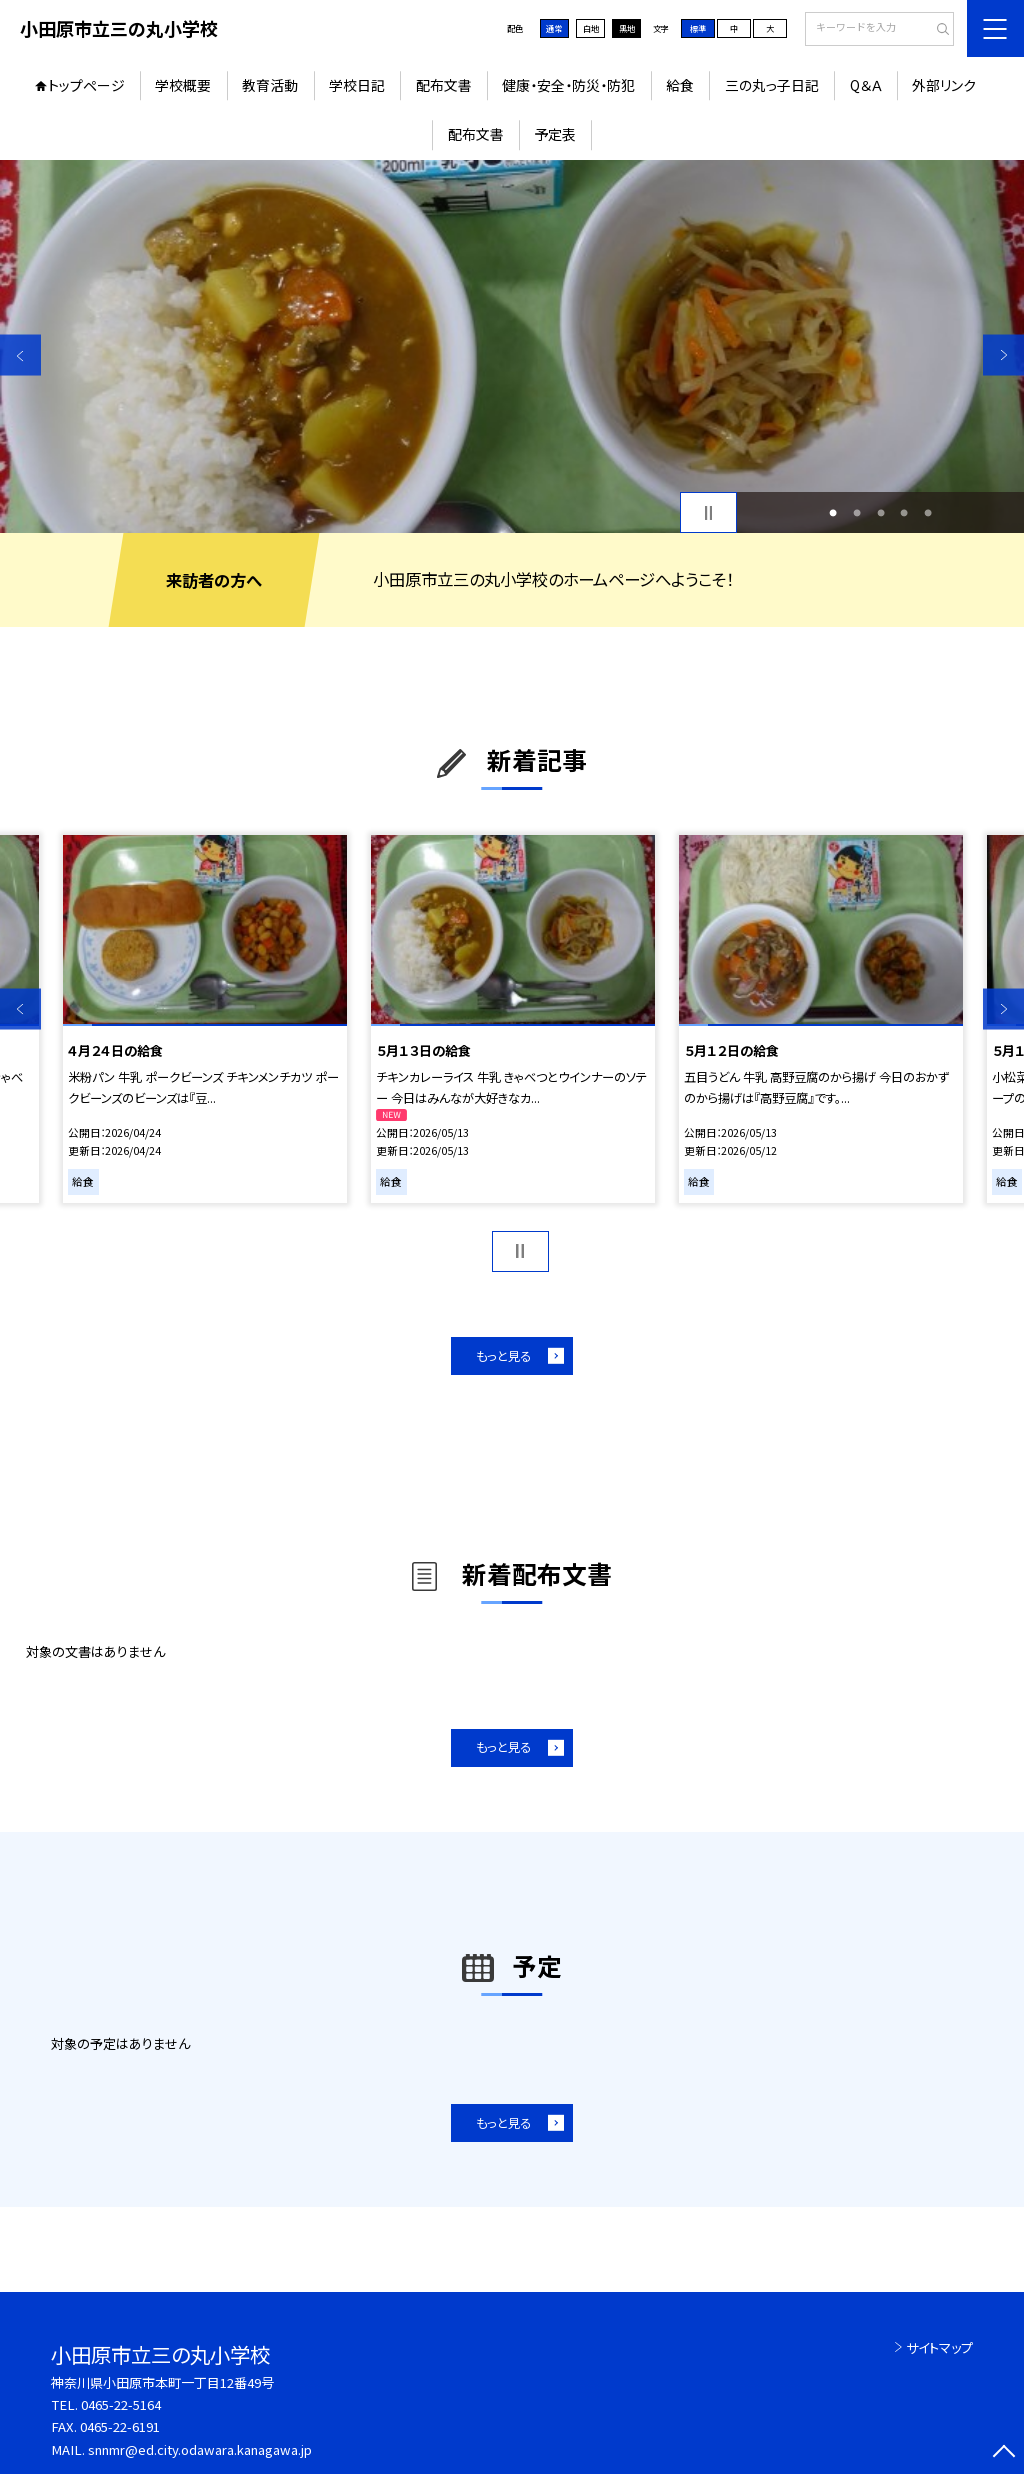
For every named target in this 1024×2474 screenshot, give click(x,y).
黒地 (627, 28)
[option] (512, 346)
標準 (698, 28)
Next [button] (1003, 355)
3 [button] (881, 513)
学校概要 (183, 85)
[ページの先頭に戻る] (1003, 2453)
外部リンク (944, 85)
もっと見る (503, 1356)
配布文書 (444, 85)
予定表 (555, 134)
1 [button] (833, 513)
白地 (591, 28)
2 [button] (857, 513)
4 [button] (904, 513)
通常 (554, 28)
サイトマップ (939, 2347)
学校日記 (357, 85)
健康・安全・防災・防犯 (568, 85)
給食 (680, 85)
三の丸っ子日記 (772, 85)
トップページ (86, 85)
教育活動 (270, 85)
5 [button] (928, 513)
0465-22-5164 (121, 2404)
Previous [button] (20, 355)
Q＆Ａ (866, 85)
